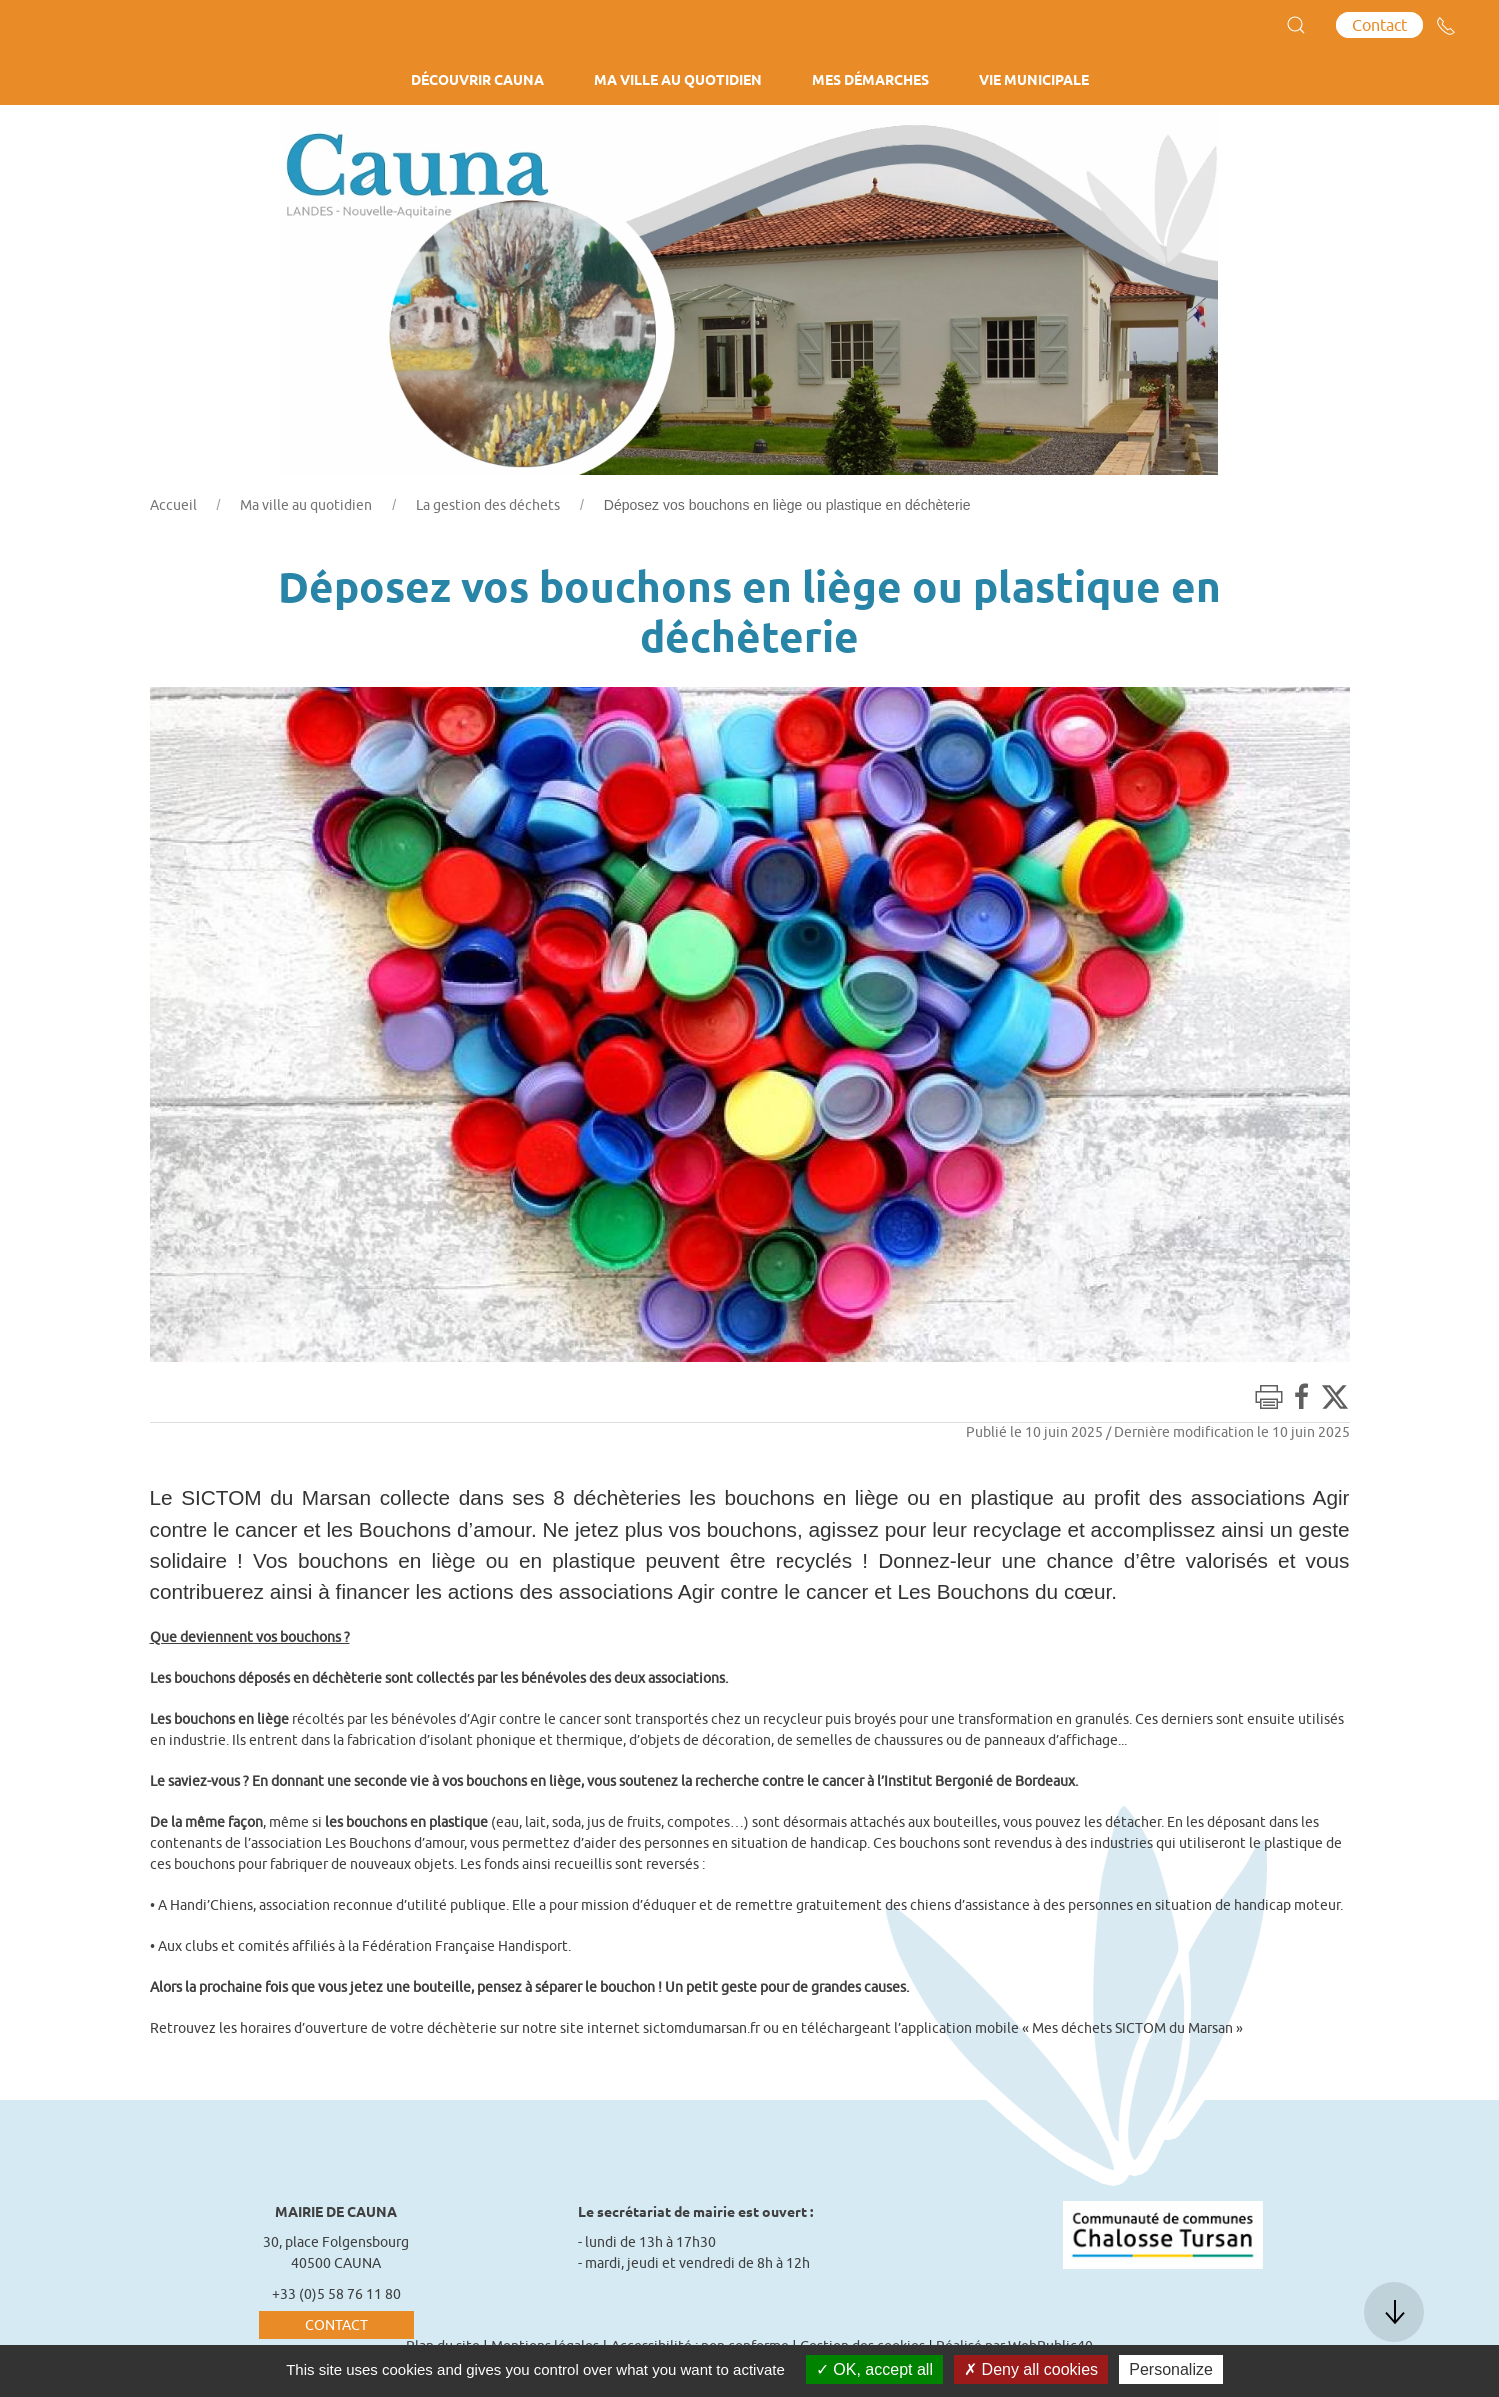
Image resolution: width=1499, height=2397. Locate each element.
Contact (1379, 25)
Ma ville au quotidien (306, 505)
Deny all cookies (1031, 2369)
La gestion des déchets (488, 505)
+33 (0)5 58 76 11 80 (336, 2294)
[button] (1296, 25)
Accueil (173, 505)
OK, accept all (874, 2369)
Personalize (1171, 2369)
